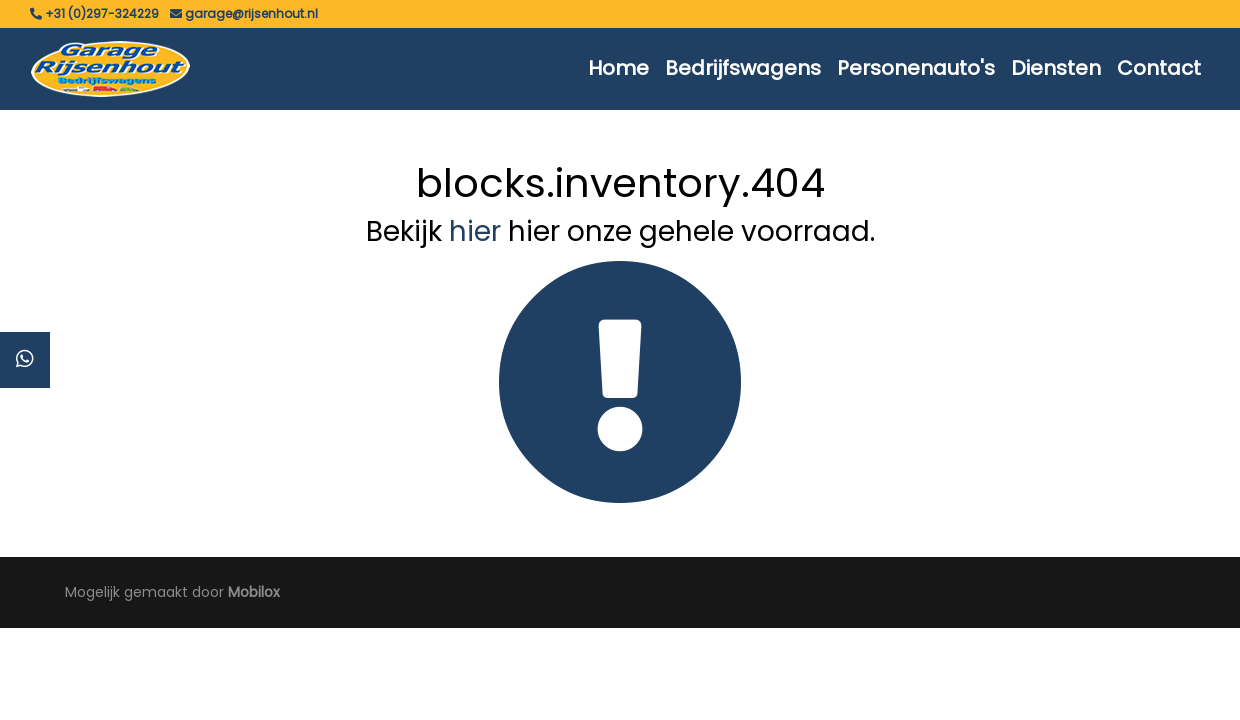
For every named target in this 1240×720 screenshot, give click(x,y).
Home (618, 68)
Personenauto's (916, 68)
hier (475, 231)
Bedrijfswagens (743, 68)
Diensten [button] (1056, 68)
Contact (1159, 68)
